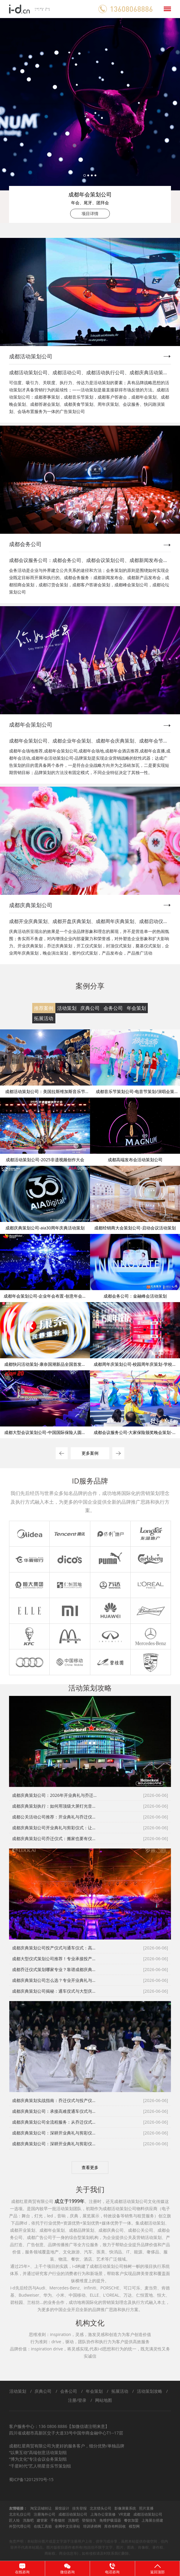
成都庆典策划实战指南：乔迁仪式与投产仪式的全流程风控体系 (55, 2100)
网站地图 (103, 2400)
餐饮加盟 (131, 2520)
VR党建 (124, 2514)
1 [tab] (84, 175)
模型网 (134, 2526)
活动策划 (66, 1008)
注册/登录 (77, 2400)
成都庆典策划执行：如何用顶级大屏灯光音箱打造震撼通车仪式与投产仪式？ (55, 1806)
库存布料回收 (115, 2526)
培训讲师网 (92, 2526)
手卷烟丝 (58, 2520)
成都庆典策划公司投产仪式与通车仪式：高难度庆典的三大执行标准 (55, 1948)
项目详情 (90, 213)
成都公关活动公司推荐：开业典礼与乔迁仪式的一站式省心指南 (55, 1817)
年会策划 (136, 1008)
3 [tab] (92, 175)
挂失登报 (79, 2508)
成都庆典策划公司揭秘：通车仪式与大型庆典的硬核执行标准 (55, 1991)
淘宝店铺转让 (41, 2508)
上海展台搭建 (152, 2520)
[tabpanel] (90, 120)
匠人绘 (14, 2520)
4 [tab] (95, 175)
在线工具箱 (43, 2526)
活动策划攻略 (149, 2391)
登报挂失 (89, 2520)
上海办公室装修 (103, 2514)
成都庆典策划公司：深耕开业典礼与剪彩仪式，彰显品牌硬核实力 (55, 2133)
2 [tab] (88, 175)
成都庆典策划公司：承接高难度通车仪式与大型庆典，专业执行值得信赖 (55, 2111)
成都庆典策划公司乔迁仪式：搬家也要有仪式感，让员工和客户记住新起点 (55, 1838)
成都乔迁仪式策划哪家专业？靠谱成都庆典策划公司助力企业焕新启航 (55, 1969)
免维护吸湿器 (110, 2520)
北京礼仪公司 (20, 2514)
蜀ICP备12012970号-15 (31, 2479)
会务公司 (113, 1008)
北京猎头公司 (100, 2508)
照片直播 (146, 2508)
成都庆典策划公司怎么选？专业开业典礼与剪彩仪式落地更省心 (55, 1980)
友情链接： (18, 2508)
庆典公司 (90, 1008)
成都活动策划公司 (72, 2514)
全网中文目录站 (67, 2526)
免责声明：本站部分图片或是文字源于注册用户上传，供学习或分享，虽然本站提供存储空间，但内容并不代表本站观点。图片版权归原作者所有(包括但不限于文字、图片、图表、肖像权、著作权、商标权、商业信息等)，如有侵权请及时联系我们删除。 (88, 2547)
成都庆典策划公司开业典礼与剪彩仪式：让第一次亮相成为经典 (55, 1827)
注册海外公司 (44, 2514)
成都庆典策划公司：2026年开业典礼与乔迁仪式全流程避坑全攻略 (55, 1795)
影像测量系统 (125, 2508)
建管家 (42, 2520)
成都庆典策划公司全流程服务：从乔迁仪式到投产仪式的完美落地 (55, 2122)
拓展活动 (43, 1018)
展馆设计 (62, 2508)
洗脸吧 (28, 2520)
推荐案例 (43, 1008)
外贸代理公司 (20, 2526)
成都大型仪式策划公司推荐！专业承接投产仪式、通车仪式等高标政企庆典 (55, 1958)
